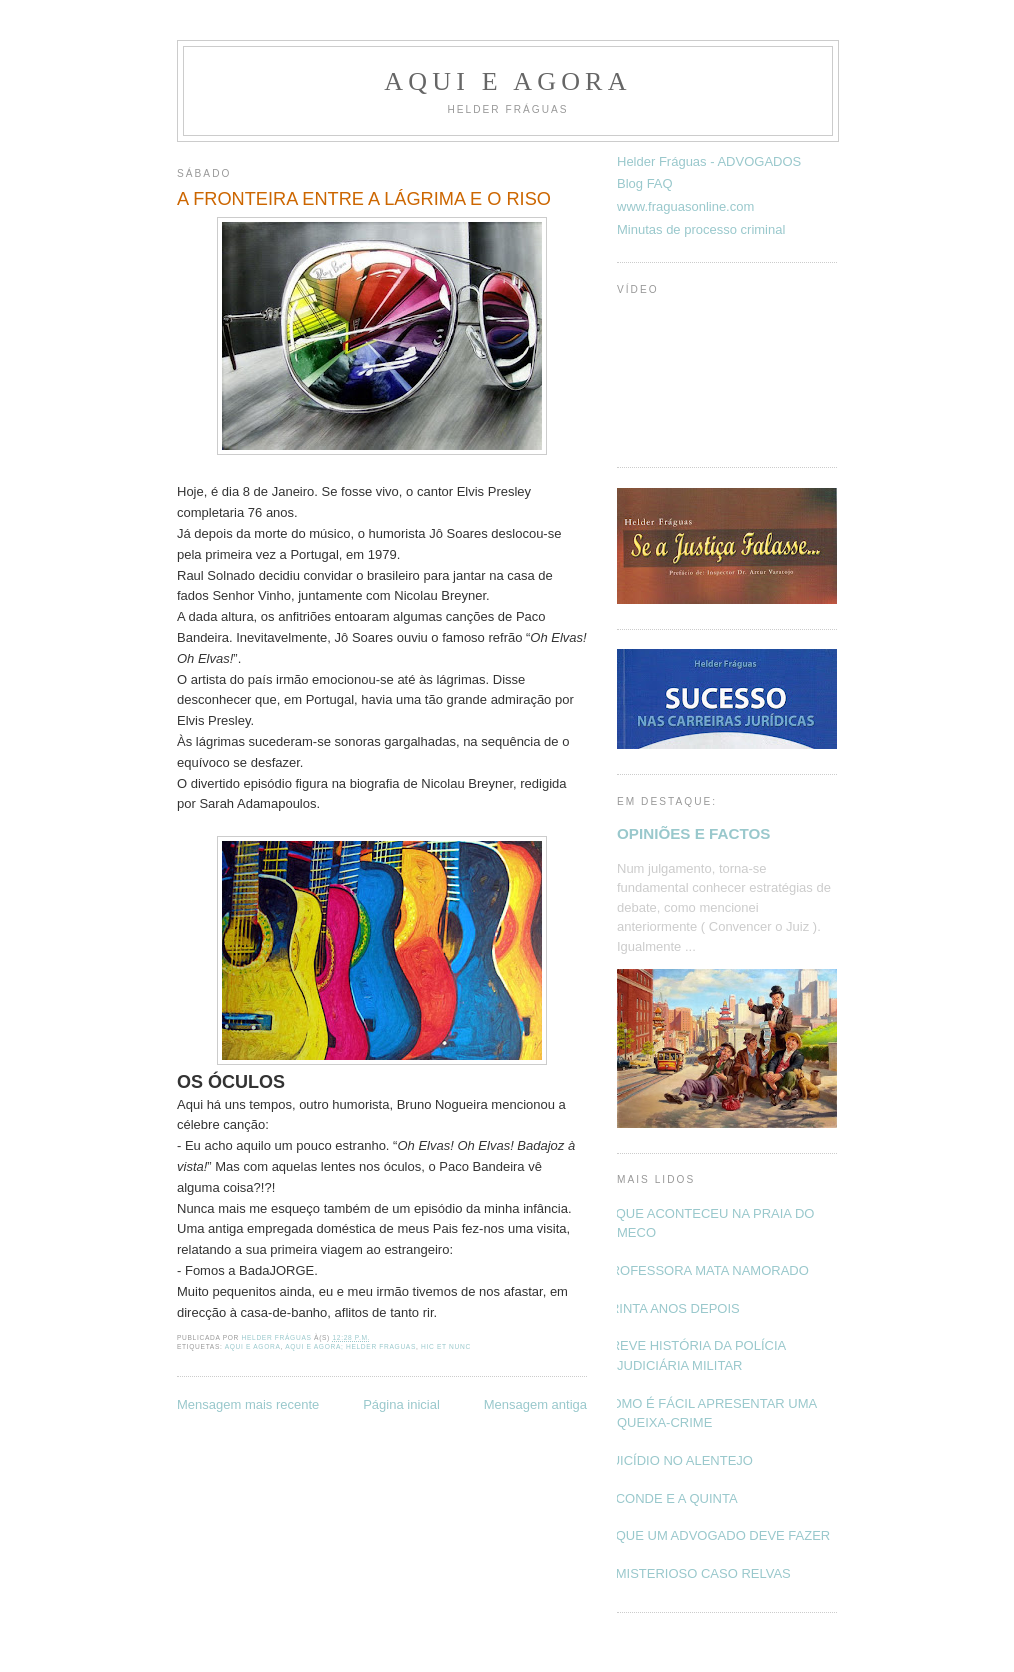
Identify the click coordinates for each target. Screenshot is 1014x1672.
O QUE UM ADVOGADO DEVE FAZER (716, 1535)
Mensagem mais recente (248, 1404)
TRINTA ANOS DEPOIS (671, 1308)
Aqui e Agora (507, 81)
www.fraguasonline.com (685, 206)
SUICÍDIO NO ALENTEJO (677, 1460)
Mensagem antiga (535, 1404)
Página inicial (401, 1404)
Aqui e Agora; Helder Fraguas (350, 1346)
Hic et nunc (446, 1346)
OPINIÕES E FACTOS (693, 833)
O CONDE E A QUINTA (670, 1498)
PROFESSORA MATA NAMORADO (705, 1270)
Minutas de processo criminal (701, 229)
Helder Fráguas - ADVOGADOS (709, 161)
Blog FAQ (645, 183)
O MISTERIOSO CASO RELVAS (696, 1573)
